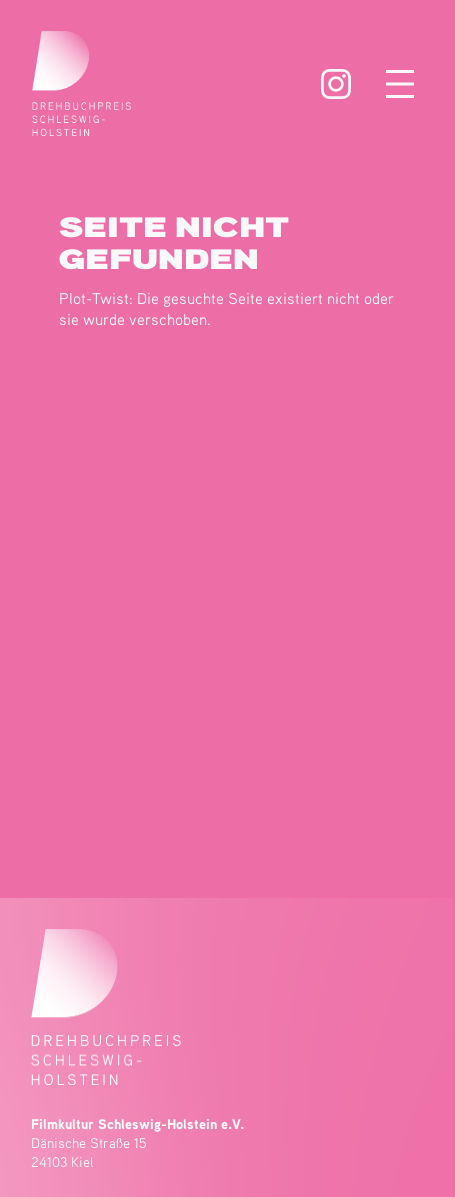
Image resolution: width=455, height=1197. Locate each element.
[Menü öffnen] (400, 84)
